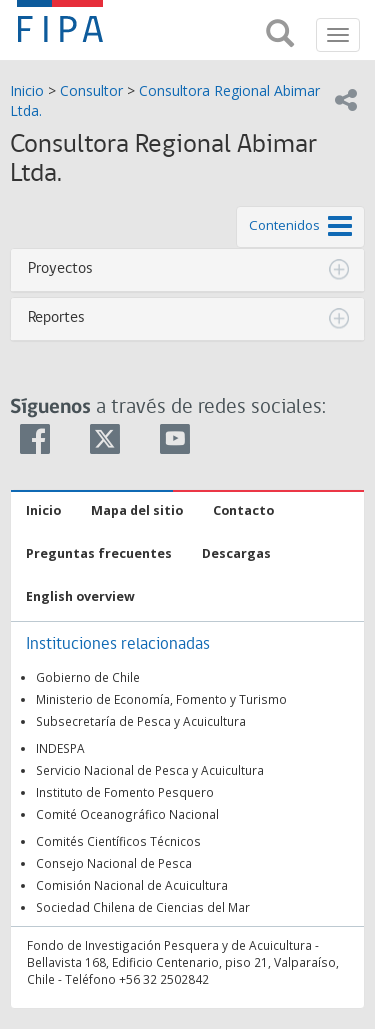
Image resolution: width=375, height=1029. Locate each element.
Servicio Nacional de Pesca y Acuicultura (150, 770)
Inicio (27, 90)
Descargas (236, 553)
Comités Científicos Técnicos (118, 841)
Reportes (56, 318)
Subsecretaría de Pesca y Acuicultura (141, 721)
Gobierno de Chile (88, 677)
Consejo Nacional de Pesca (114, 863)
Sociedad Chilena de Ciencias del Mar (143, 907)
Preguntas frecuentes (99, 553)
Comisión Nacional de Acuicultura (132, 885)
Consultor (91, 90)
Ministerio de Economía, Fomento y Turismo (161, 699)
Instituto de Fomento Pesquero (125, 792)
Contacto (243, 510)
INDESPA (60, 748)
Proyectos (60, 269)
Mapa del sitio (137, 510)
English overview (80, 596)
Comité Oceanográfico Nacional (127, 814)
